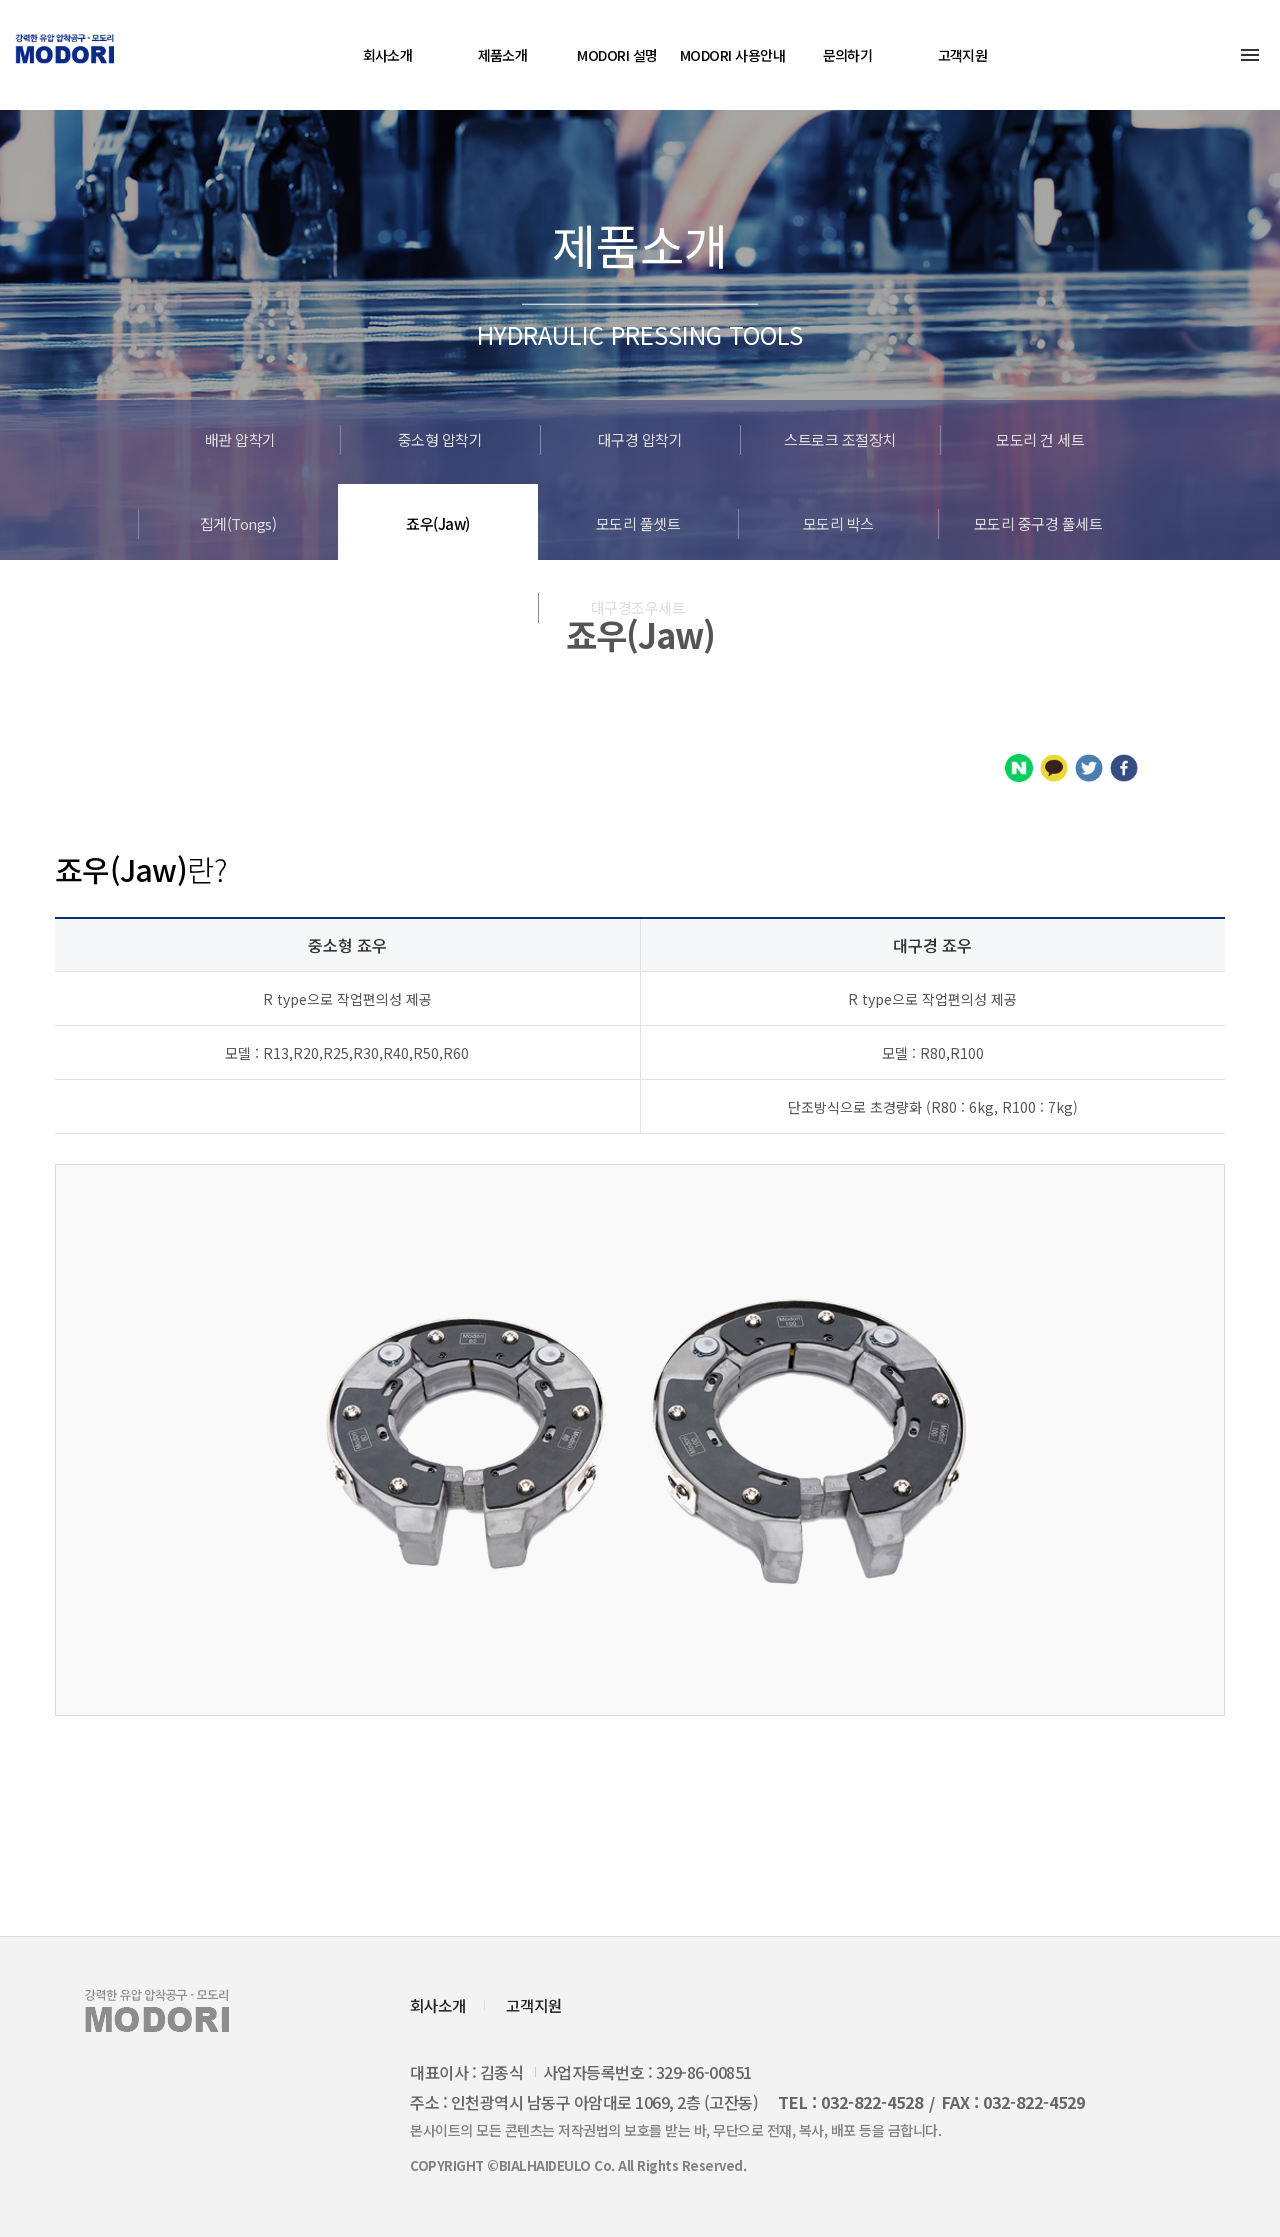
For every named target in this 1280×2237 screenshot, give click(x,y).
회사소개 (388, 55)
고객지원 (963, 55)
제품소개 (503, 55)
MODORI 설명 (617, 55)
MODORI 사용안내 (732, 55)
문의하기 (848, 55)
